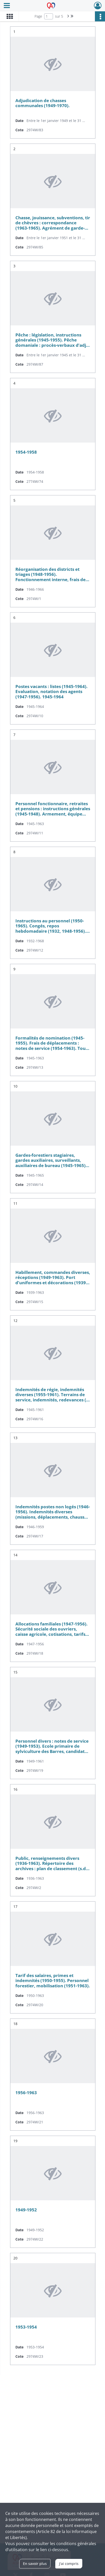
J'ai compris (68, 2563)
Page (38, 16)
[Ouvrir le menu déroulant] (7, 6)
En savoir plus (35, 2563)
